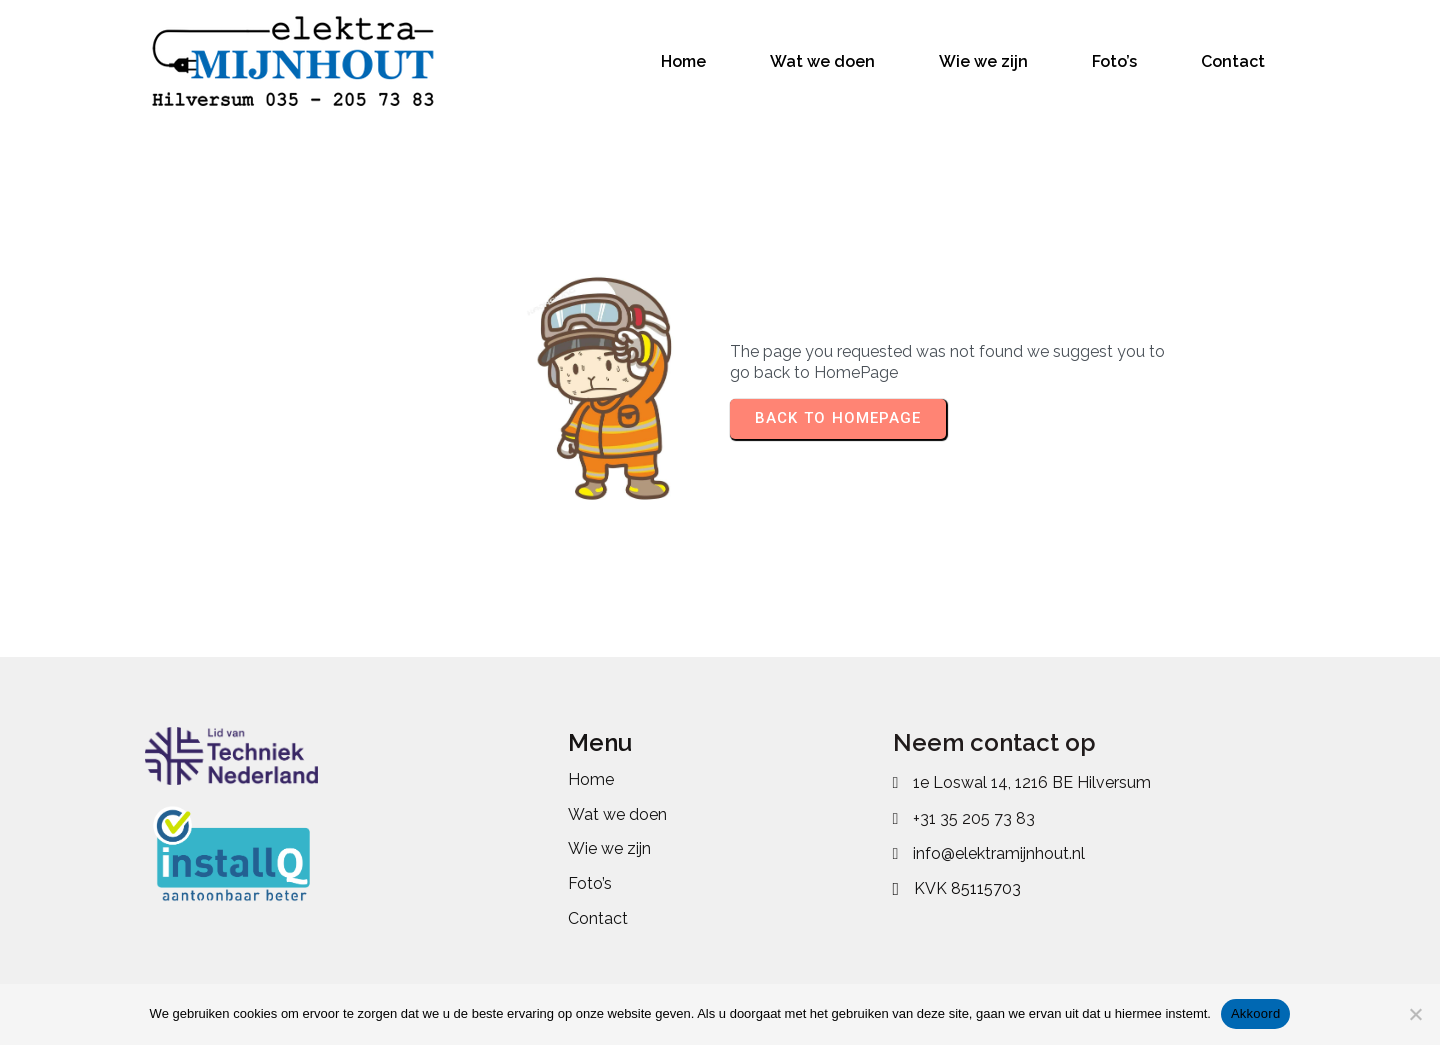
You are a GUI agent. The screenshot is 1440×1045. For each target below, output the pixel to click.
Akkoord (1255, 1013)
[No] (1415, 1014)
